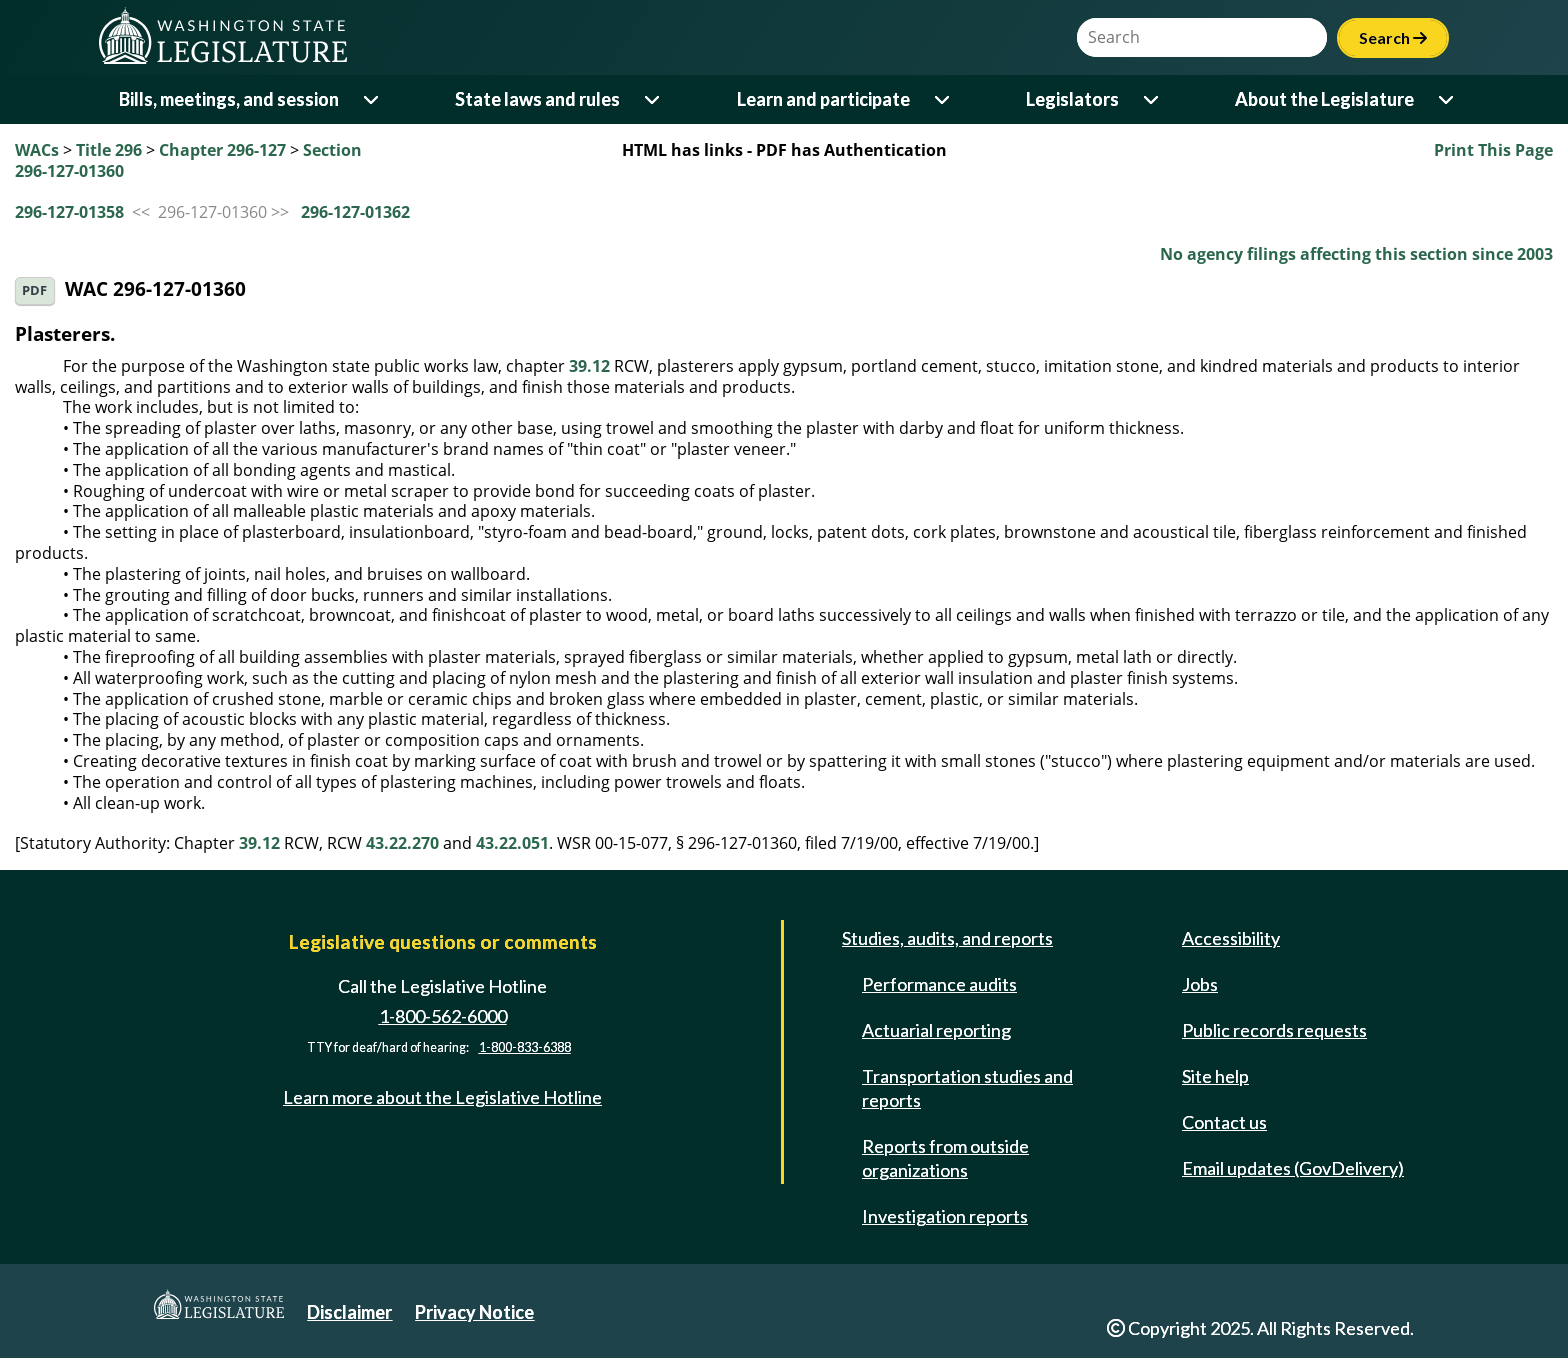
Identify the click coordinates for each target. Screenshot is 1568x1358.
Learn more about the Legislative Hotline (442, 1097)
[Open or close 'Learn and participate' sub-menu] (943, 99)
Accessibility (1231, 938)
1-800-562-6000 (443, 1016)
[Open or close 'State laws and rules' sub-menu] (653, 99)
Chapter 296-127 (222, 150)
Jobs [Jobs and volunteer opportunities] (1200, 984)
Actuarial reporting (936, 1030)
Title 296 (109, 150)
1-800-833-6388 (525, 1047)
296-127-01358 (69, 212)
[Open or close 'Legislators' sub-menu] (1152, 99)
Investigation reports (945, 1216)
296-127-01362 (355, 212)
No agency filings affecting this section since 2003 (1356, 254)
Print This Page (1493, 150)
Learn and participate (823, 99)
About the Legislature (1324, 99)
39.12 (589, 366)
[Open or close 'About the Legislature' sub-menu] (1447, 99)
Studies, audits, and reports (947, 938)
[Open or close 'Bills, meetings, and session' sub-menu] (372, 99)
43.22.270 (402, 843)
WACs (37, 150)
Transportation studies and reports (967, 1088)
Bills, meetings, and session (229, 99)
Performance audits (939, 984)
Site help (1215, 1076)
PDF (34, 290)
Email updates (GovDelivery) (1293, 1168)
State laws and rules (537, 99)
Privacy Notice (474, 1312)
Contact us (1224, 1122)
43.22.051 (512, 843)
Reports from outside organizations (945, 1158)
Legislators (1072, 99)
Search (1393, 37)
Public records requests (1274, 1030)
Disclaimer (349, 1312)
